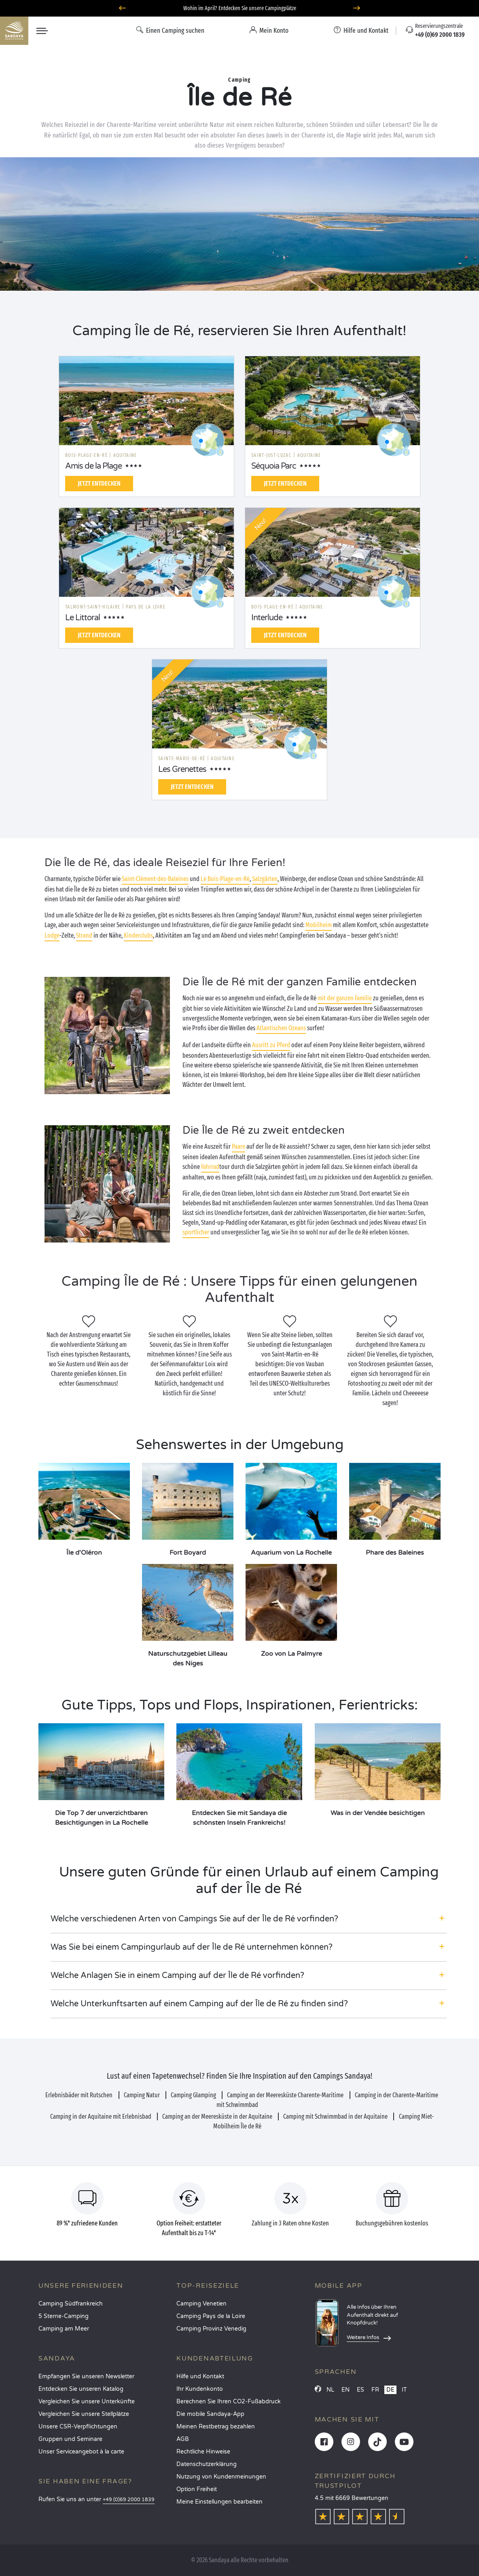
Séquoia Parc (273, 466)
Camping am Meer (63, 2328)
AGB (182, 2439)
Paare (238, 1146)
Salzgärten (265, 879)
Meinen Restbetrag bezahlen (215, 2426)
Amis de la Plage (93, 466)
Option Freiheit (196, 2489)
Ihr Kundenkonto (199, 2389)
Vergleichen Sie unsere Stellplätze (83, 2414)
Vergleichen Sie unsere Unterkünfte (86, 2401)
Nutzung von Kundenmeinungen (221, 2476)
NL (330, 2389)
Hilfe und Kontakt (200, 2376)
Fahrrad (210, 1167)
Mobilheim (318, 925)
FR (375, 2389)
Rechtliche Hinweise (203, 2451)
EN (345, 2389)
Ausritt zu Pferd (271, 1045)
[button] (249, 1919)
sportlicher (195, 1232)
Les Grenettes (182, 769)
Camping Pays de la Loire (210, 2316)
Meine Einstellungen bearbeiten (219, 2501)
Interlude (266, 618)
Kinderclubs (138, 935)
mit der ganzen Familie (345, 998)
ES (360, 2389)
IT (404, 2389)
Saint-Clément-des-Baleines (155, 879)
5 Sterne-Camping (63, 2316)
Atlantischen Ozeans (281, 1028)
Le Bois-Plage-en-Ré (225, 879)
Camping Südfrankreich (70, 2303)
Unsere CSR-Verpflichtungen (77, 2426)
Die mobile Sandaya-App (210, 2414)
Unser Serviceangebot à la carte (81, 2451)
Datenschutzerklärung (206, 2464)
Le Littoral (82, 618)
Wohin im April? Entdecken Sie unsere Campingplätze (239, 8)
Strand (84, 935)
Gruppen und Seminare (70, 2439)
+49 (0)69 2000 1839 (129, 2500)
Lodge (52, 935)
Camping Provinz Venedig (211, 2328)
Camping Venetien (201, 2303)
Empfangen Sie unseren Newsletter (86, 2376)
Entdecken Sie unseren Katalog (80, 2389)
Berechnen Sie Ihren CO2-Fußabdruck (228, 2401)
